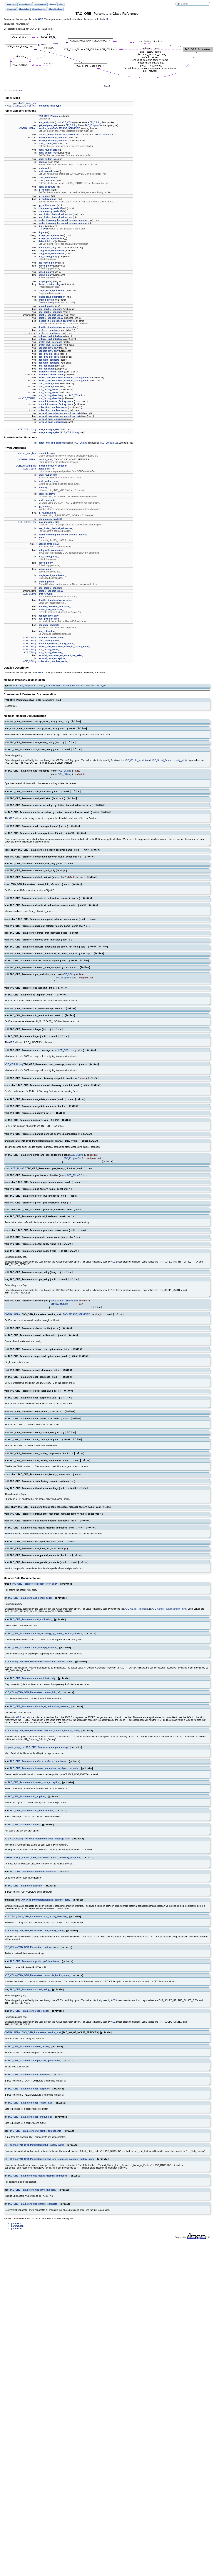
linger (42, 226)
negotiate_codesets (49, 360)
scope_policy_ (46, 569)
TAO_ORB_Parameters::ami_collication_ (31, 1650)
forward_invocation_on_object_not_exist (60, 413)
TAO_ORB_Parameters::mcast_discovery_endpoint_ (53, 1894)
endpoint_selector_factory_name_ (57, 644)
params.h (16, 2269)
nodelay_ (43, 488)
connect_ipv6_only (48, 348)
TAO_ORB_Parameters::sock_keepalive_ (29, 2131)
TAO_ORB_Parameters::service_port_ (42, 2073)
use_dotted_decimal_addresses (55, 215)
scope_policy (46, 275)
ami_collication (47, 366)
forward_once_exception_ (52, 659)
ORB (40, 19)
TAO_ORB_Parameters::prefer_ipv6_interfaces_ (35, 2001)
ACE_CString (13, 106)
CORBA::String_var (26, 466)
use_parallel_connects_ (51, 588)
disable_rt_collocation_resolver (55, 321)
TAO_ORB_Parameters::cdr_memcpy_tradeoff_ (33, 1679)
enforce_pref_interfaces (51, 336)
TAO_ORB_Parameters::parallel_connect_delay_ (45, 1938)
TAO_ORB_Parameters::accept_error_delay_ (35, 1614)
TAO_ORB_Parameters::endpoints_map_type (83, 686)
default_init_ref (46, 242)
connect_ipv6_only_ (49, 616)
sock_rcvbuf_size (48, 144)
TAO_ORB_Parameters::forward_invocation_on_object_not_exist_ (45, 1803)
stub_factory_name (49, 384)
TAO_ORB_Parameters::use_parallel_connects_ (33, 2249)
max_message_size (49, 430)
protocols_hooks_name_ (52, 638)
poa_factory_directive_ (51, 653)
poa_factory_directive (50, 396)
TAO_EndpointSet (94, 126)
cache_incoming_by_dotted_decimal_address (63, 220)
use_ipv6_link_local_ (50, 619)
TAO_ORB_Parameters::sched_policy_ (30, 2030)
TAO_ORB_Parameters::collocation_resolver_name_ (46, 1694)
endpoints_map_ (47, 453)
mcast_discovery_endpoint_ (53, 466)
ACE (113, 1281)
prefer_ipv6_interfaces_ (51, 610)
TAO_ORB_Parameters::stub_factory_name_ (42, 2189)
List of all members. (13, 91)
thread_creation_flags (50, 285)
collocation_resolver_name (53, 408)
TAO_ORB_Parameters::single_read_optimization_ (34, 2102)
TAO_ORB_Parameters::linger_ (24, 1861)
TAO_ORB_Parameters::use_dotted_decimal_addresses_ (38, 2220)
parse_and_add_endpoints (53, 443)
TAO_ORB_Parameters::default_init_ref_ (39, 1725)
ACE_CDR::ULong (27, 430)
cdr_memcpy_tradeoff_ (51, 519)
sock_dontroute (47, 181)
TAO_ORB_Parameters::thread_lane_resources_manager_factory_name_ (57, 2203)
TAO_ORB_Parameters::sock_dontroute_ (29, 2117)
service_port (45, 129)
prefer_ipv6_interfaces (50, 342)
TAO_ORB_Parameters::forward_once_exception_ (34, 1817)
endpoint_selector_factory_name (56, 402)
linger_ (42, 538)
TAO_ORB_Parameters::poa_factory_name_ (41, 1969)
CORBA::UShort (27, 129)
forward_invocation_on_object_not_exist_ (61, 656)
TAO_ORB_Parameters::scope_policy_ (30, 2051)
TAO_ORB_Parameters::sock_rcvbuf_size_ (30, 2145)
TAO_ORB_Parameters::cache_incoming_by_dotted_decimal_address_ (45, 1665)
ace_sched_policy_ (49, 557)
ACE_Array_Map (28, 103)
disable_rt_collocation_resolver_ (56, 601)
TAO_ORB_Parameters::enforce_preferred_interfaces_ (38, 1795)
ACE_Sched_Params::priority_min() (169, 762)
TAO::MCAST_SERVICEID (66, 129)
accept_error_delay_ (49, 544)
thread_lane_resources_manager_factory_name (64, 378)
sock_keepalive (47, 172)
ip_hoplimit (44, 190)
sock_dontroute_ (47, 500)
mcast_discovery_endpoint (53, 138)
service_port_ (46, 460)
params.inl (16, 2274)
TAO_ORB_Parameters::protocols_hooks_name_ (44, 2015)
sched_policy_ (46, 563)
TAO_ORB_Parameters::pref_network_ (38, 1986)
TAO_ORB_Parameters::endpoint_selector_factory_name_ (49, 1764)
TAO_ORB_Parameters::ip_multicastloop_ (32, 1846)
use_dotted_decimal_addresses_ (56, 529)
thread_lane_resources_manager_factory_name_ (64, 647)
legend (107, 87)
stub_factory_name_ (49, 641)
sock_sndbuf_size (48, 153)
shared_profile (46, 300)
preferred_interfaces (49, 330)
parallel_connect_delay (51, 315)
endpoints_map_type (50, 106)
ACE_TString (30, 653)
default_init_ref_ (47, 469)
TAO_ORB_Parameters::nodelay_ (25, 1923)
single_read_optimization (52, 291)
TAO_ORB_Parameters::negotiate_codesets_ (33, 1909)
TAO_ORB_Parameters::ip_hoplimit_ (27, 1832)
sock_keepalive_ (47, 494)
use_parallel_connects (50, 309)
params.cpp (17, 2271)
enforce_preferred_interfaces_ (55, 607)
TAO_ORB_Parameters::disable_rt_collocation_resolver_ (40, 1740)
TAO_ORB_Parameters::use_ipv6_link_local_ (33, 2235)
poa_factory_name (48, 390)
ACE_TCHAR (75, 396)
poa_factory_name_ (49, 650)
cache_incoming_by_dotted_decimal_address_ (63, 535)
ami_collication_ (47, 632)
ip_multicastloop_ (48, 513)
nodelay (43, 162)
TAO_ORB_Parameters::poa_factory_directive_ (43, 1955)
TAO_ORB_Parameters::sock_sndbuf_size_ (31, 2160)
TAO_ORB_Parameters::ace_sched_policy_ (31, 1628)
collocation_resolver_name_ (53, 662)
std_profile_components (51, 251)
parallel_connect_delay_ (51, 591)
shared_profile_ (47, 582)
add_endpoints (46, 123)
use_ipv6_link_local (49, 354)
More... (109, 19)
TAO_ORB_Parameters (51, 116)
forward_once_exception (52, 419)
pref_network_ (46, 594)
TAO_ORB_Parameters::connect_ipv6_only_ (33, 1711)
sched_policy (46, 266)
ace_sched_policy (48, 257)
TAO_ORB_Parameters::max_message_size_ (47, 1875)
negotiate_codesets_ (50, 625)
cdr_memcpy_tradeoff (50, 209)
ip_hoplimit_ (45, 507)
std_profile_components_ (52, 550)
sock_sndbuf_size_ (49, 482)
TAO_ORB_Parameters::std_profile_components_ (36, 2174)
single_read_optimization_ (52, 576)
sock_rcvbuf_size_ (48, 475)
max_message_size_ (49, 522)
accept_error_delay (49, 236)
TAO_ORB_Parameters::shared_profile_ (29, 2088)
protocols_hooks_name (51, 372)
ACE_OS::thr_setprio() (135, 762)
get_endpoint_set (48, 126)
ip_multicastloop (47, 199)
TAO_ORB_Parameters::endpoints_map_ (47, 1781)
